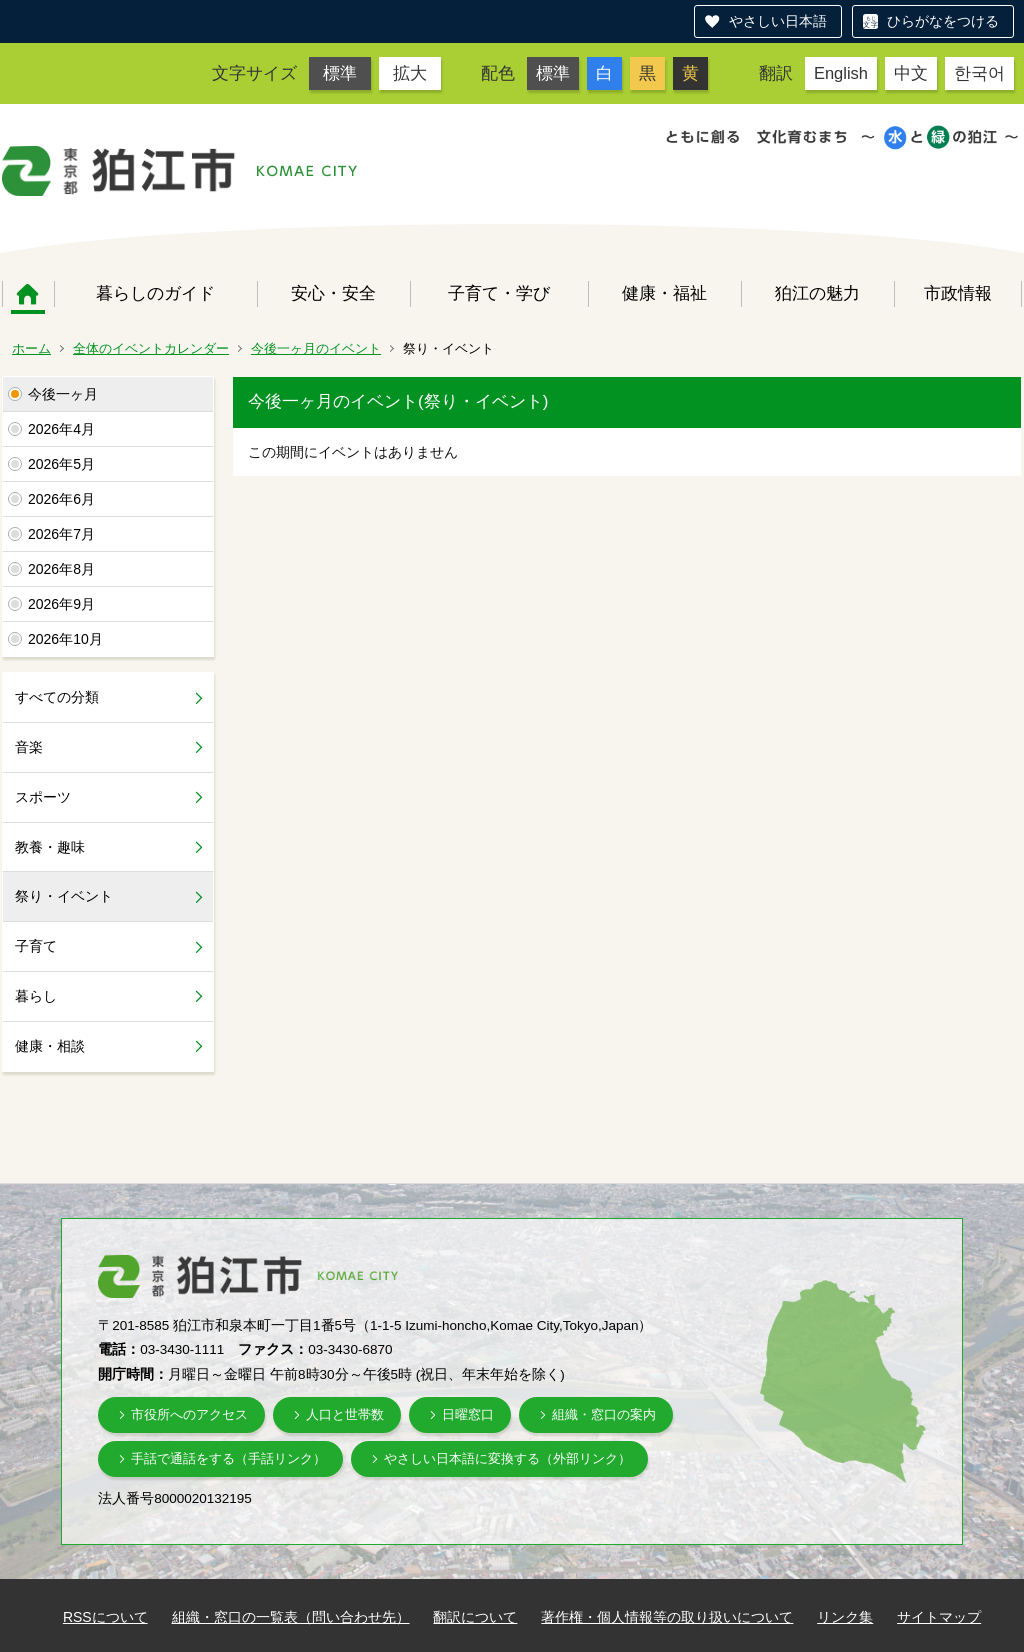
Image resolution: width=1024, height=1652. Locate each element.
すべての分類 (57, 697)
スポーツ (43, 797)
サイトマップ (939, 1617)
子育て (36, 946)
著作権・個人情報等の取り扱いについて (667, 1617)
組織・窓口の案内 (604, 1414)
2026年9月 (61, 604)
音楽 (29, 747)
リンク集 (845, 1617)
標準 (340, 73)
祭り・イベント (64, 896)
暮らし (36, 996)
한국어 (979, 73)
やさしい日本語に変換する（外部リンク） (507, 1458)
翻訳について (475, 1617)
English (841, 73)
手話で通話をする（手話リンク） (228, 1458)
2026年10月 (65, 639)
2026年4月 (61, 429)
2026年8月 (61, 569)
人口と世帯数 (345, 1414)
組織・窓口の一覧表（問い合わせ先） (291, 1617)
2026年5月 (61, 464)
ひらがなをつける (943, 21)
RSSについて (105, 1617)
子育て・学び (499, 293)
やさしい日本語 (778, 21)
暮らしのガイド (155, 293)
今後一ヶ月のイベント (316, 348)
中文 (911, 73)
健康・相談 (50, 1046)
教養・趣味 (50, 847)
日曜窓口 (468, 1414)
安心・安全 (333, 293)
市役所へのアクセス (189, 1414)
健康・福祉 (664, 293)
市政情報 (958, 293)
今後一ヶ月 (63, 394)
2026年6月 (61, 499)
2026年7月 (61, 534)
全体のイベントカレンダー (151, 348)
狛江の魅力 (817, 293)
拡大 (410, 73)
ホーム (28, 294)
